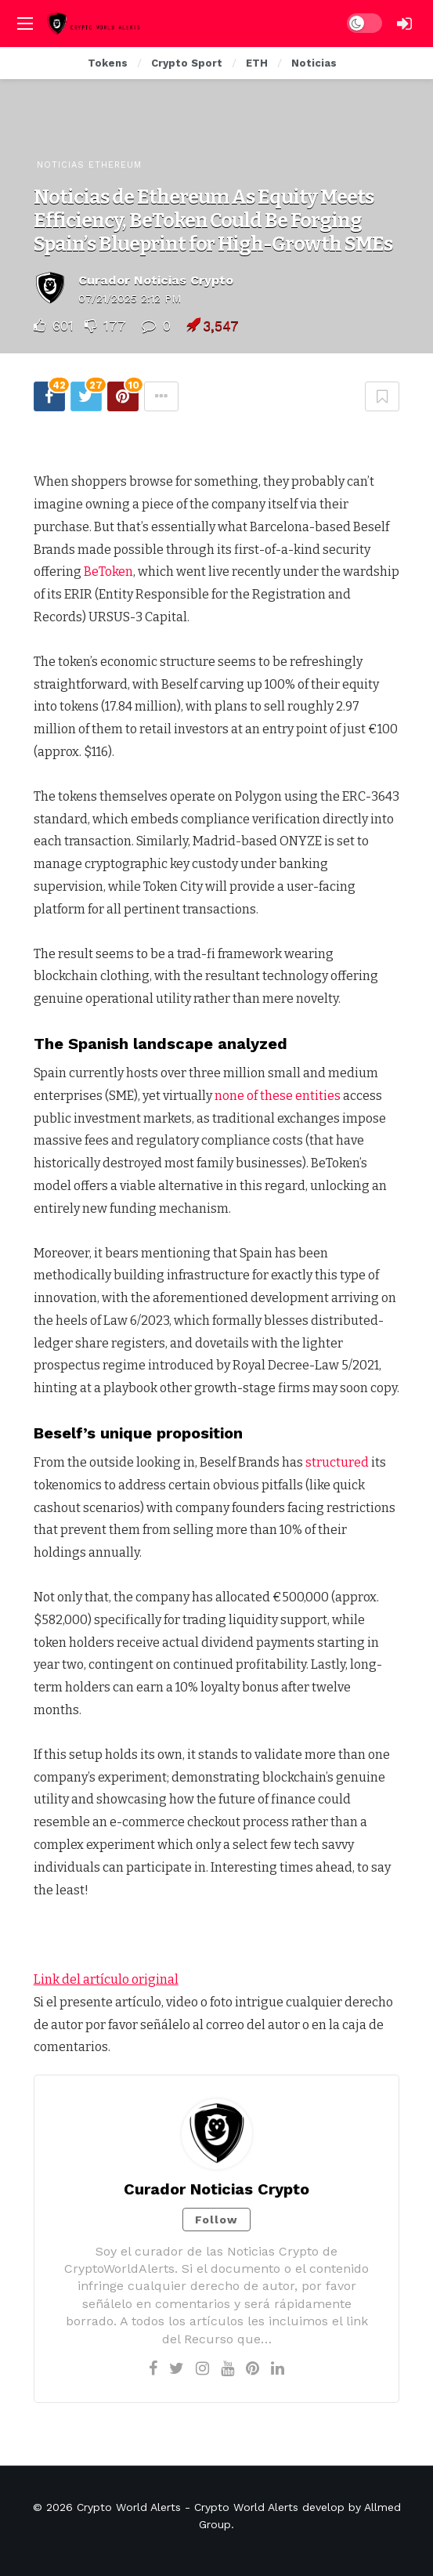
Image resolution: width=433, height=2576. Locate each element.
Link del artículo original (106, 1979)
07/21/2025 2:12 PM (129, 298)
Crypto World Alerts (129, 2507)
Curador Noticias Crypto (155, 280)
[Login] (405, 23)
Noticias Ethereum (89, 165)
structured (337, 1462)
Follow (216, 2219)
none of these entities (278, 1095)
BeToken (108, 571)
